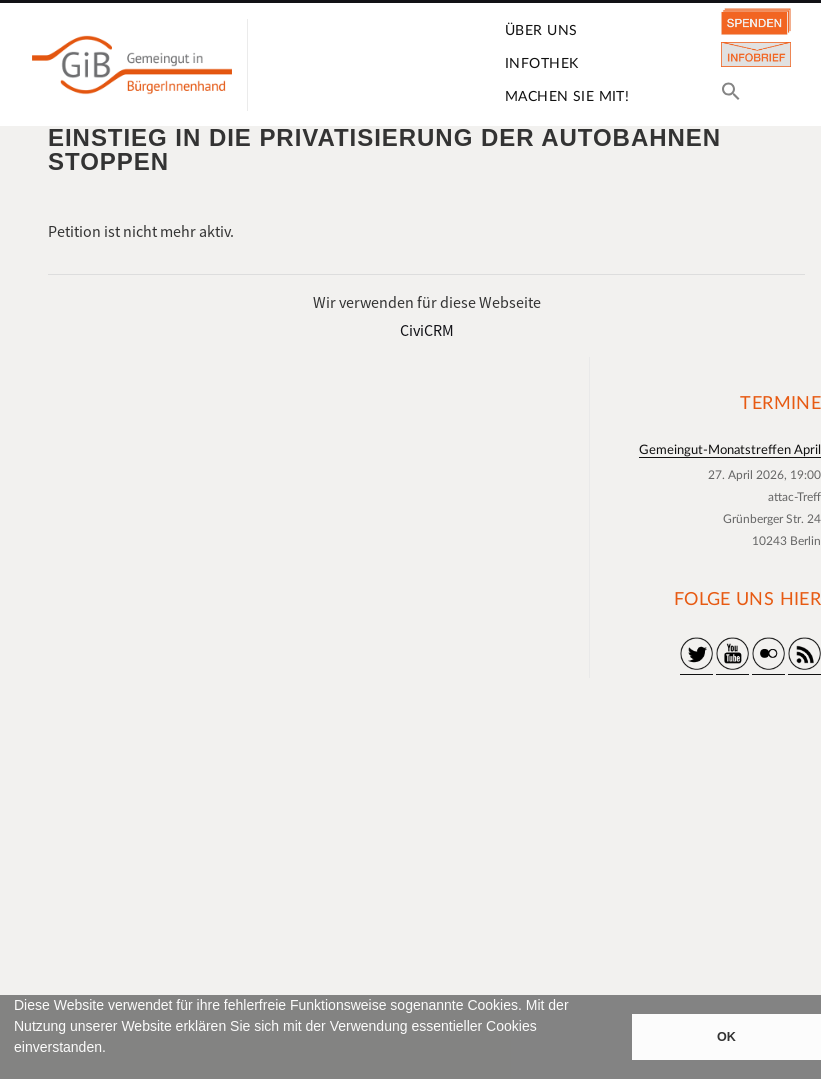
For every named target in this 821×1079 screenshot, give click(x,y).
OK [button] (726, 1037)
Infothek (541, 64)
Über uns (541, 31)
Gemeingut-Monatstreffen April (730, 450)
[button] (17, 1070)
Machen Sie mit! (567, 97)
